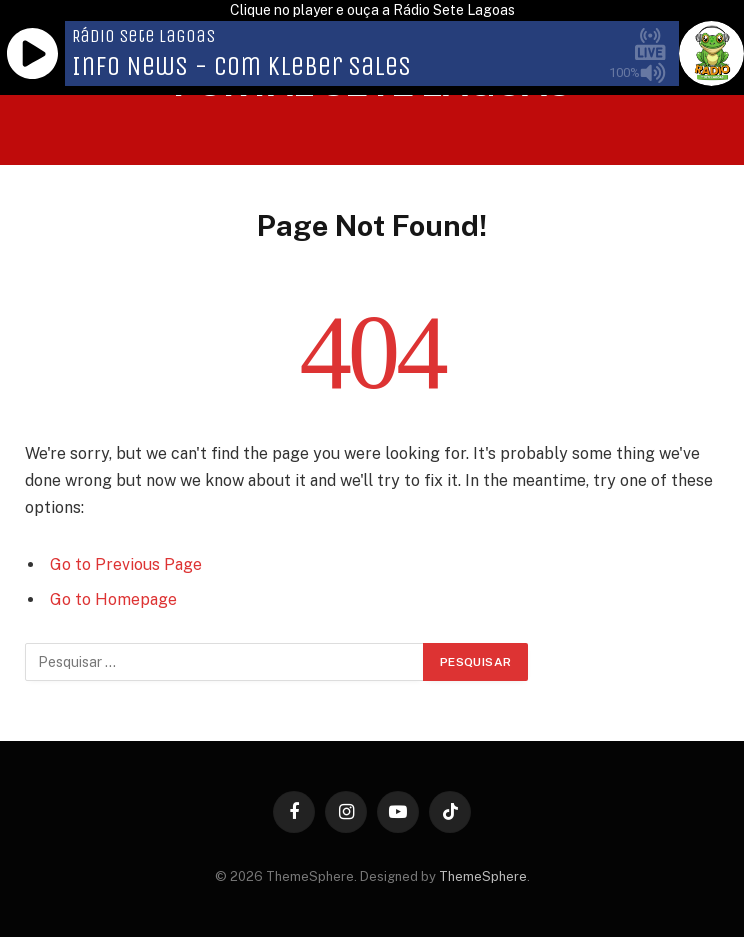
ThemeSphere (483, 876)
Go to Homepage (113, 599)
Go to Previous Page (126, 564)
